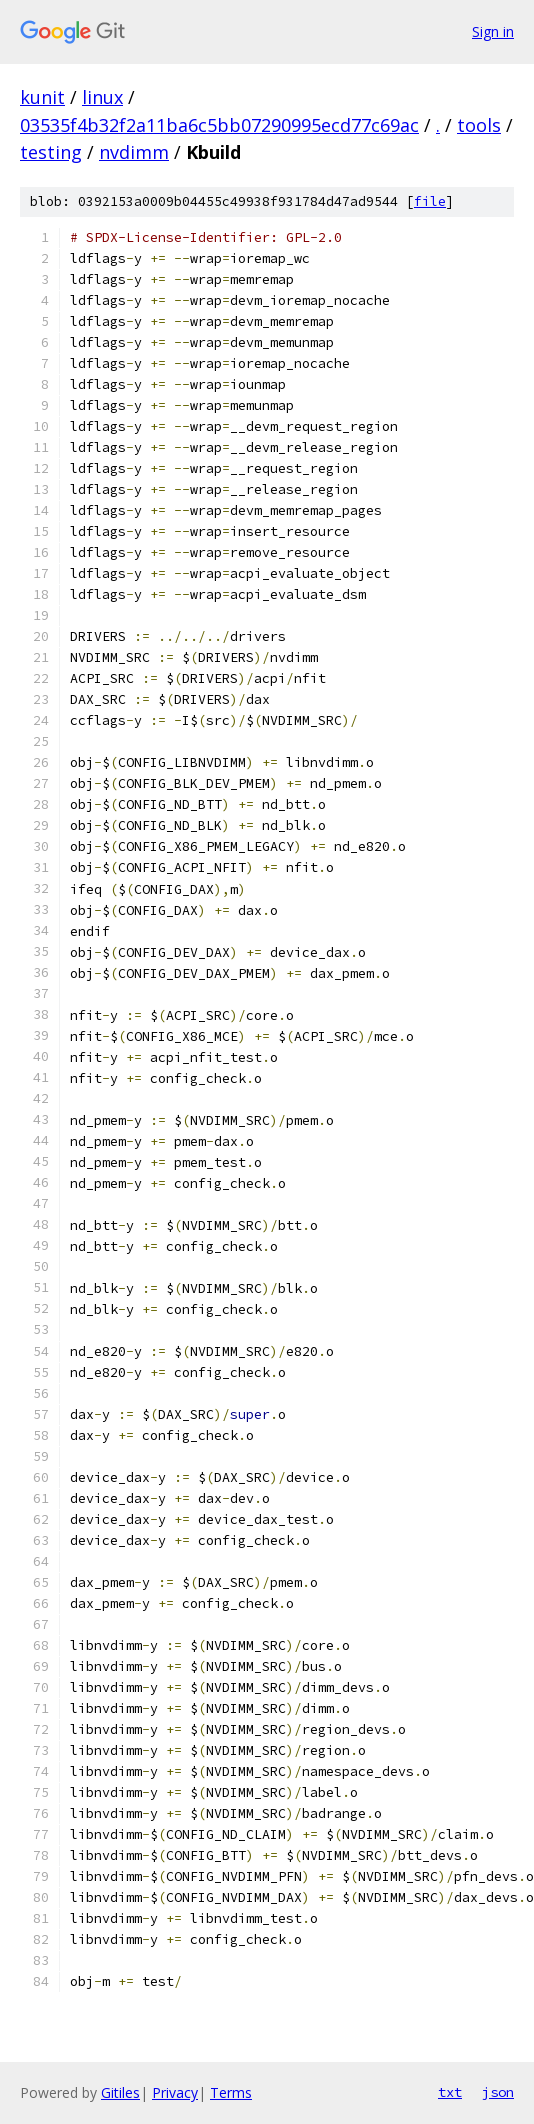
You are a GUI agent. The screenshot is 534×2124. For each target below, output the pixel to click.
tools (479, 125)
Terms (231, 2092)
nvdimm (134, 152)
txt (450, 2092)
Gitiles (120, 2092)
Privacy (175, 2092)
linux (102, 97)
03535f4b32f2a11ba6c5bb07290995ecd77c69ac (219, 125)
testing (51, 152)
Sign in (493, 31)
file (430, 201)
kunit (42, 97)
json (498, 2092)
